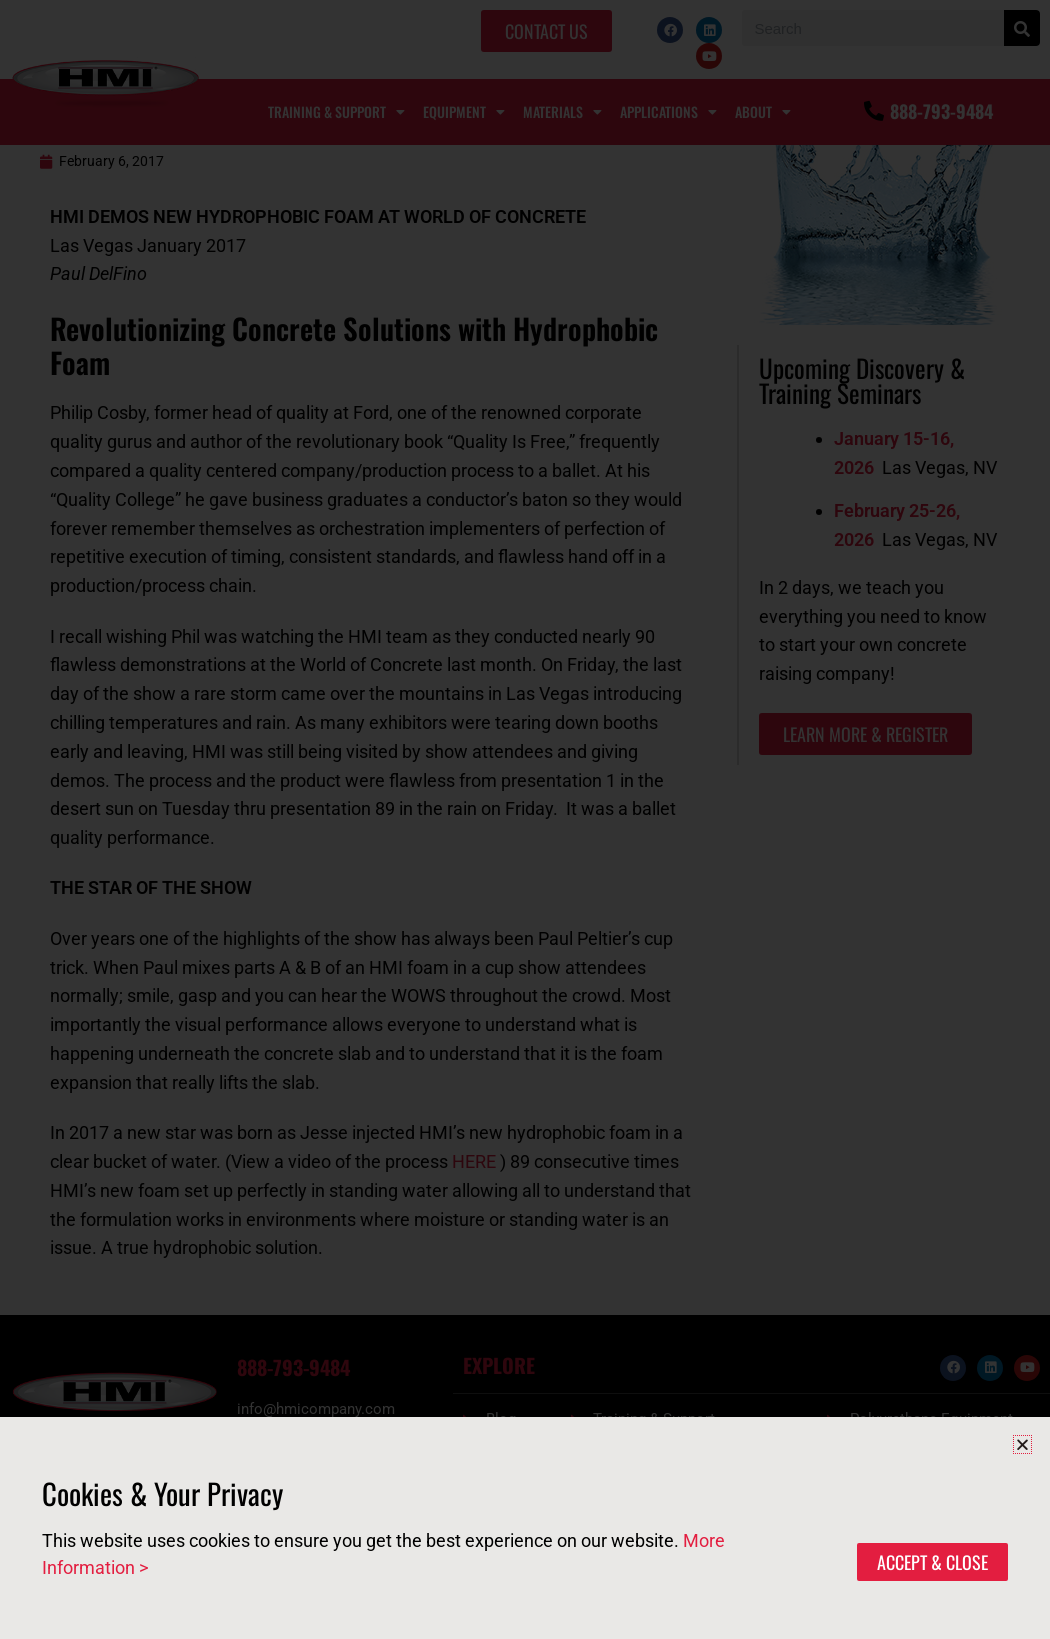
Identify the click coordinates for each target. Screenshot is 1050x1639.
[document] (525, 819)
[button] (1022, 1444)
